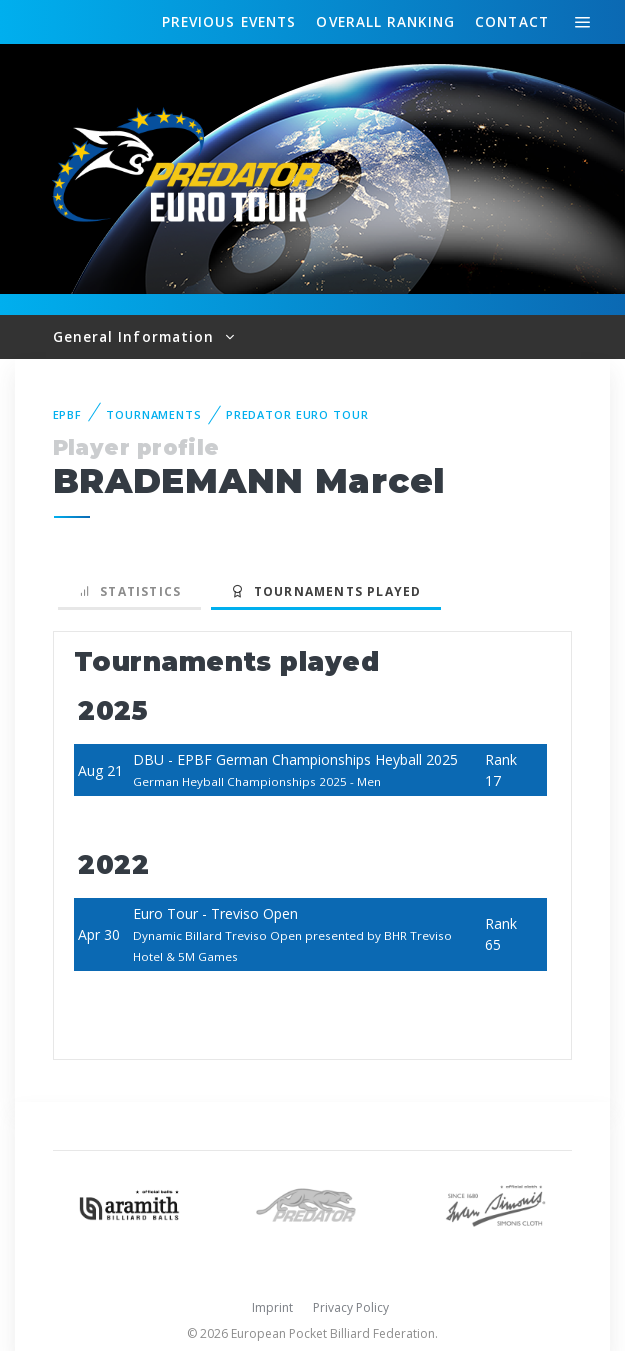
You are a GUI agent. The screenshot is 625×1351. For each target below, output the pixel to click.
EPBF (68, 414)
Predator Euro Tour (297, 414)
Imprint (272, 1307)
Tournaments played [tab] (326, 591)
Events (229, 22)
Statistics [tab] (130, 591)
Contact (512, 21)
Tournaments (154, 414)
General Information (136, 336)
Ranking (385, 22)
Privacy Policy (351, 1307)
